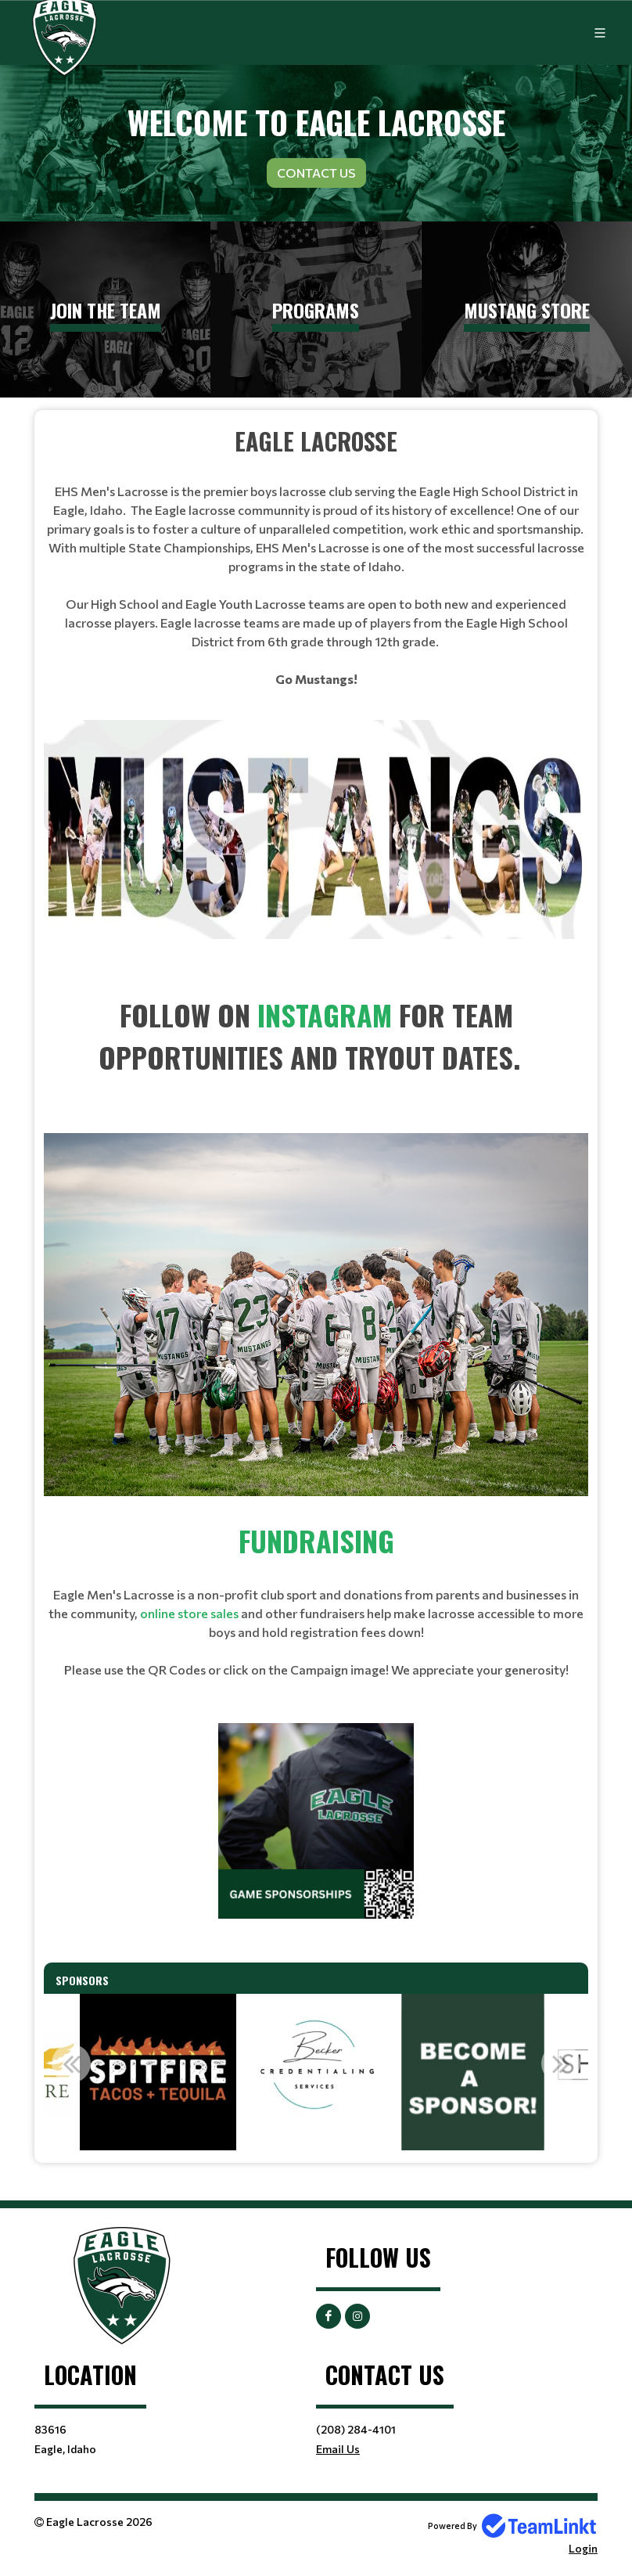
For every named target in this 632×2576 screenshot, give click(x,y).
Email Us (338, 2448)
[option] (158, 2072)
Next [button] (560, 2063)
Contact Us (316, 172)
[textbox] (316, 556)
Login (583, 2548)
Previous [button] (71, 2063)
